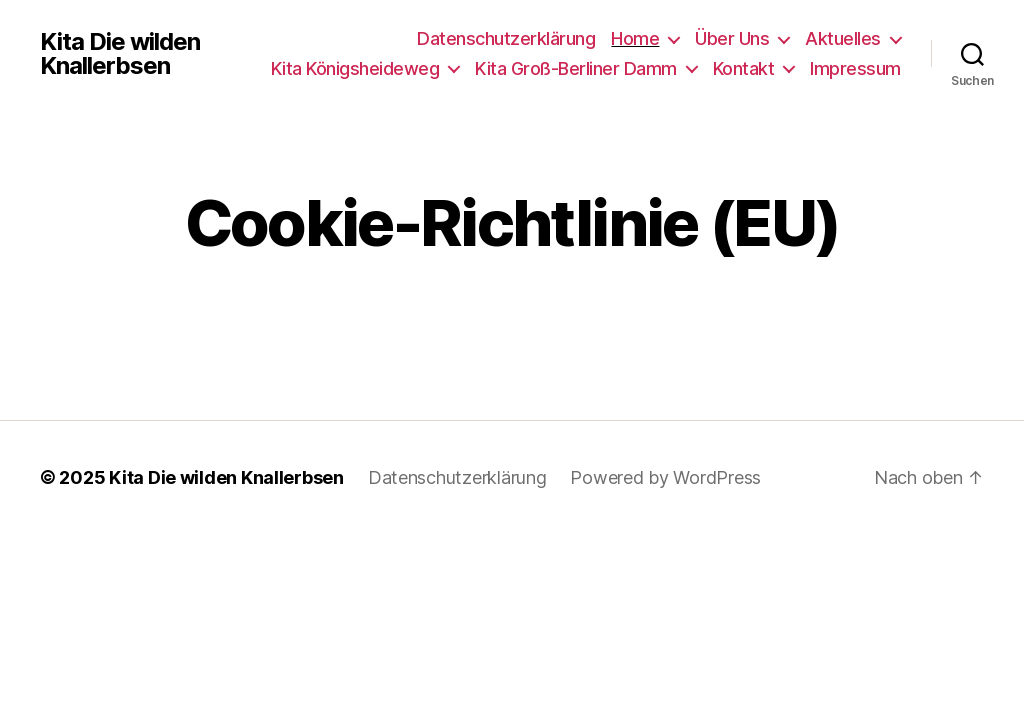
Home (635, 38)
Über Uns (732, 38)
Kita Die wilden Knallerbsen (120, 54)
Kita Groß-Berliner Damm (576, 68)
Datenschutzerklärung (506, 38)
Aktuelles (843, 38)
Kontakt (744, 68)
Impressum (855, 68)
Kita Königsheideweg (355, 68)
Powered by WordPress (665, 477)
